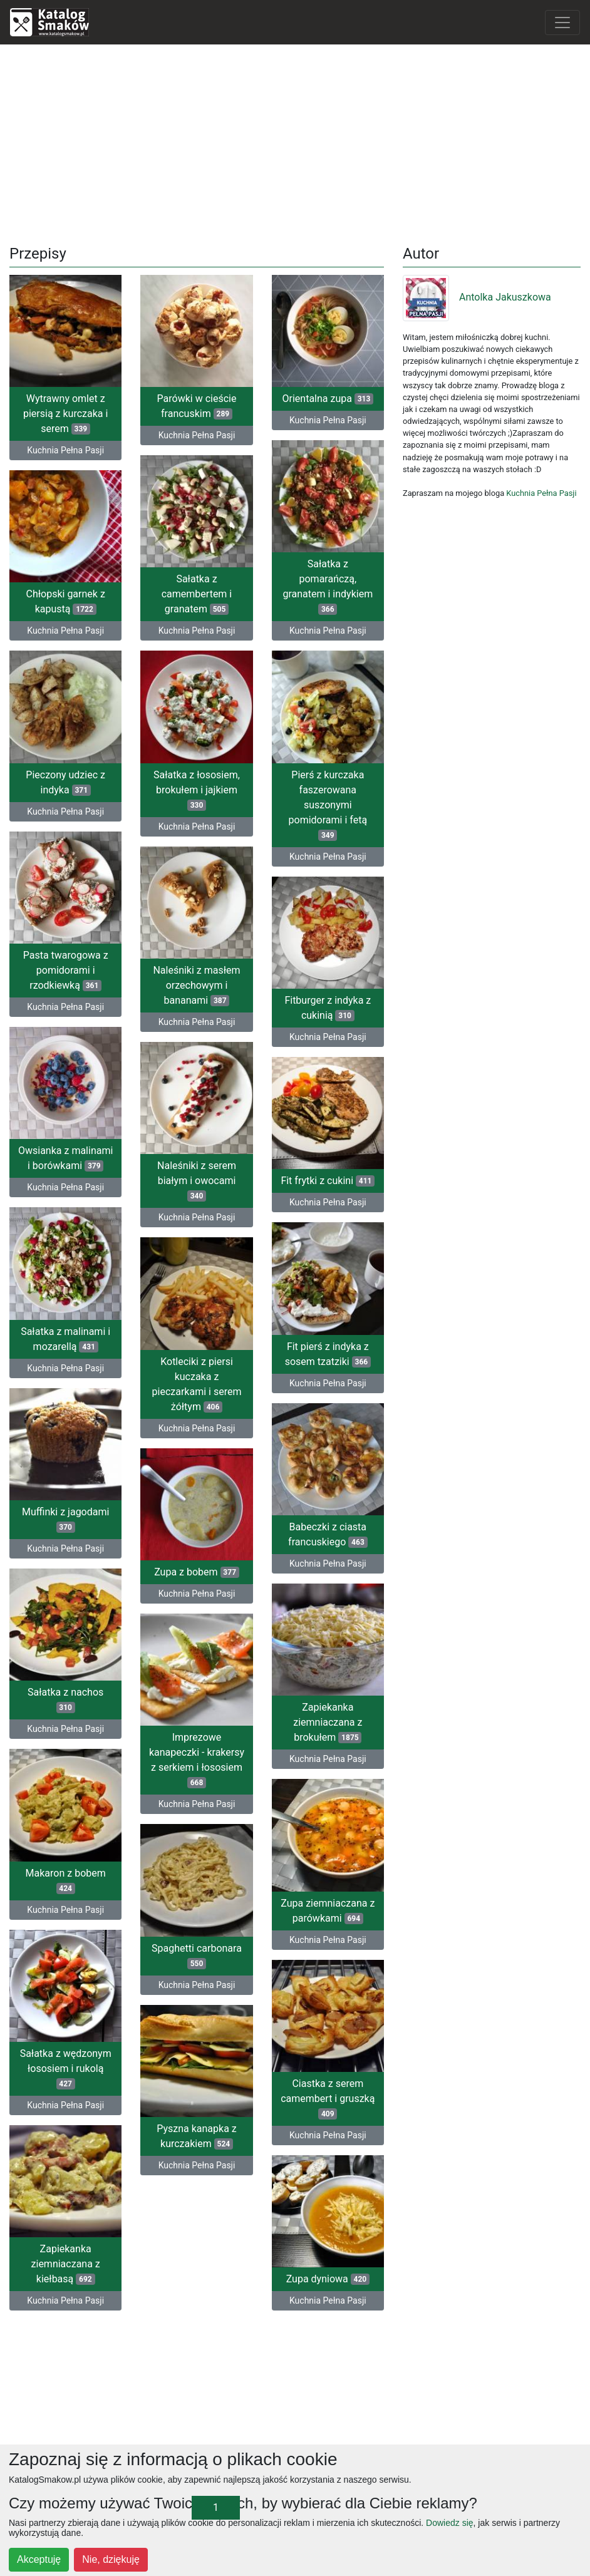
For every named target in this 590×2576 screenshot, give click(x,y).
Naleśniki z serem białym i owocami (196, 1181)
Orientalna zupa (327, 398)
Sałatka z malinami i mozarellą (65, 1339)
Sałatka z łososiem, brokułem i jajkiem (196, 790)
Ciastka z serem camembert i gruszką (328, 2099)
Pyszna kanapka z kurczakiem (197, 2136)
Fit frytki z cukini (328, 1181)
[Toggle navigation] (562, 22)
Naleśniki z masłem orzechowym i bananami (196, 985)
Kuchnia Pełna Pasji (65, 450)
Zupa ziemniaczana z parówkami (328, 1910)
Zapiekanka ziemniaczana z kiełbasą (65, 2264)
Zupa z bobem (196, 1572)
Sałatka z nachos (65, 1699)
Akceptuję (39, 2559)
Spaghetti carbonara (197, 1955)
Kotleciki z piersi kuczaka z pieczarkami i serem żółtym (197, 1384)
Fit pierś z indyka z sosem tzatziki (328, 1354)
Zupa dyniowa (328, 2279)
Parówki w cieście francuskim (197, 406)
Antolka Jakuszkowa (477, 297)
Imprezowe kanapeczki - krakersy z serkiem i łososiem (196, 1759)
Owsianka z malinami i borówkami (65, 1158)
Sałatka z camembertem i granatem (197, 594)
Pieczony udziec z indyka (65, 782)
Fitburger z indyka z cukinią (327, 1007)
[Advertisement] (295, 142)
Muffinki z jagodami (65, 1519)
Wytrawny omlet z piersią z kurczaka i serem (65, 414)
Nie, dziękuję (111, 2559)
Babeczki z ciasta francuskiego (327, 1534)
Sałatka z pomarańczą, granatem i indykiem (327, 586)
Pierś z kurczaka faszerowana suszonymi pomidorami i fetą (328, 805)
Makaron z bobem (66, 1880)
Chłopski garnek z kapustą (65, 601)
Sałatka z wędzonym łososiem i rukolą (65, 2068)
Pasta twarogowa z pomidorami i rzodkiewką (65, 970)
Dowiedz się (449, 2523)
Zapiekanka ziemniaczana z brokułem (327, 1722)
